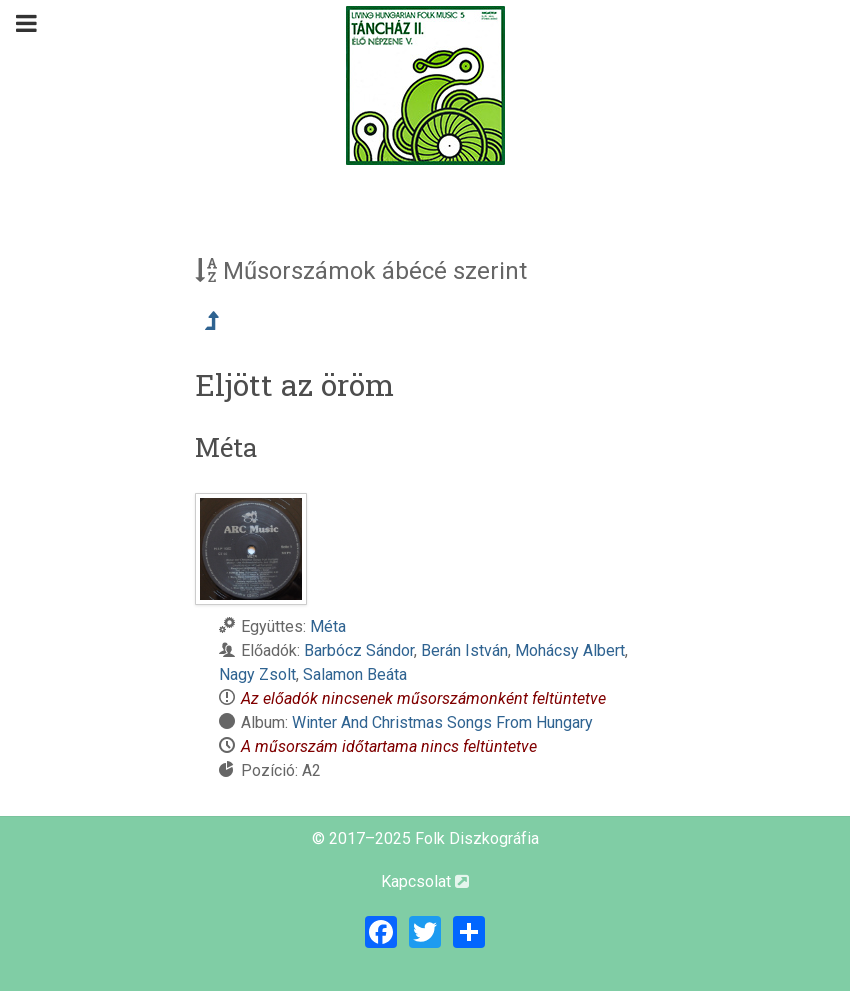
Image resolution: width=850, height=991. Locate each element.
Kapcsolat (425, 881)
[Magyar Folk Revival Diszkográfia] (425, 85)
